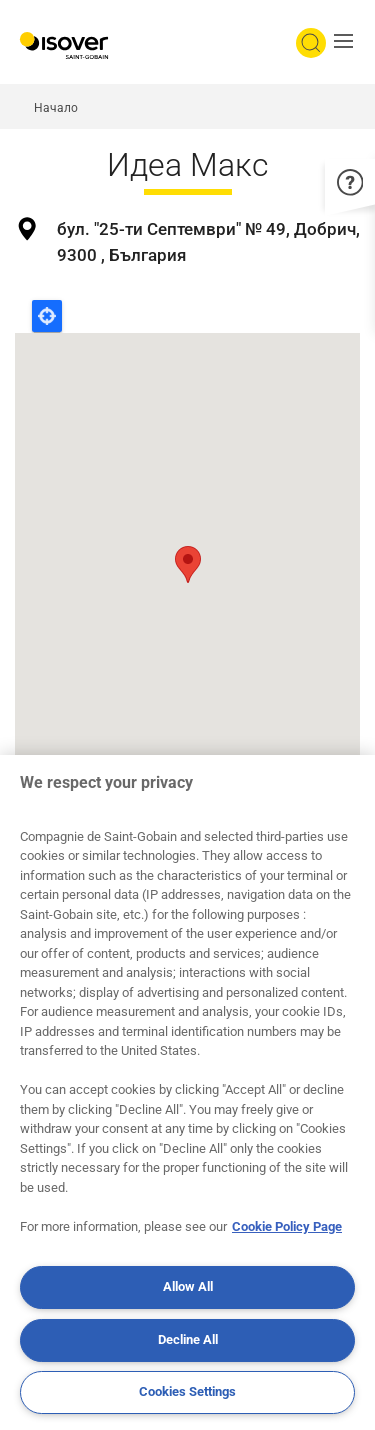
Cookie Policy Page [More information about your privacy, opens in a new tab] (287, 1226)
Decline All (188, 1339)
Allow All (188, 1286)
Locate (47, 316)
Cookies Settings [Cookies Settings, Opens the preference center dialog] (187, 1391)
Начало (56, 108)
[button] (349, 43)
